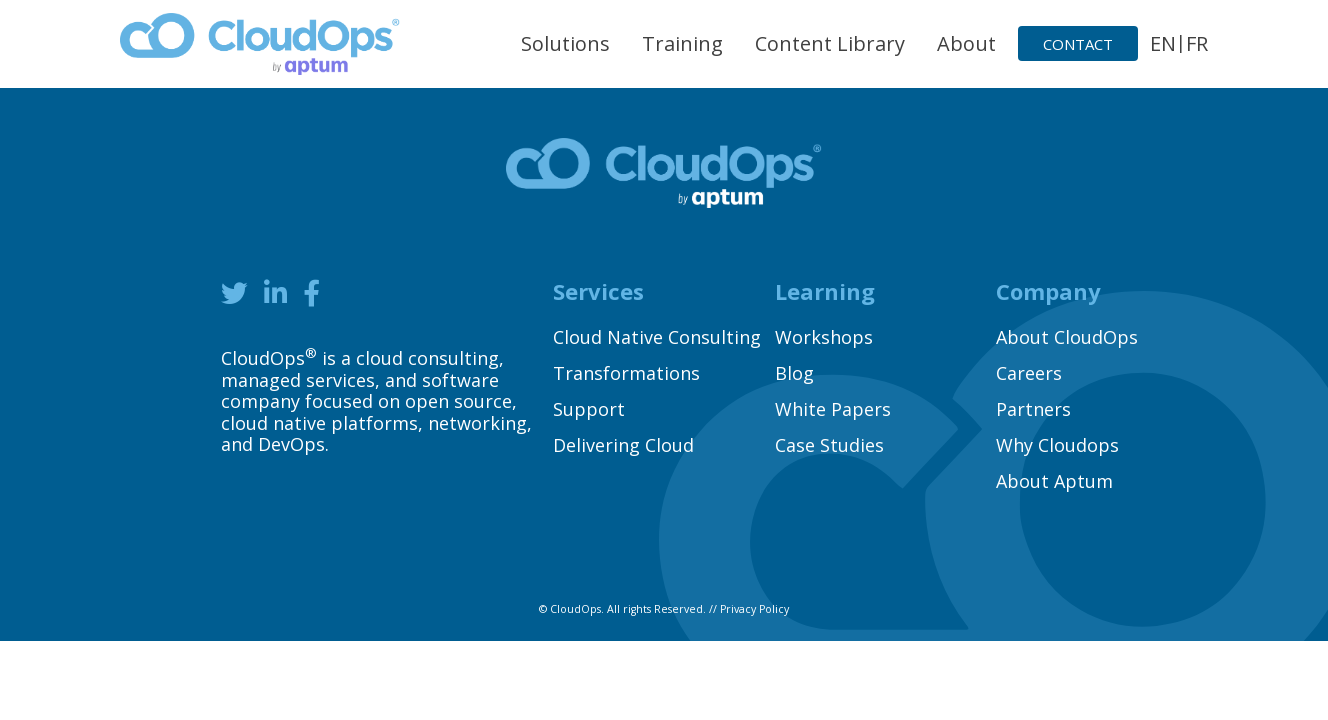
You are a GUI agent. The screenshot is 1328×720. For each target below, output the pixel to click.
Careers (1029, 373)
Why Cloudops (1057, 445)
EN (1163, 43)
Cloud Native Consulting (657, 337)
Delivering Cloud (623, 445)
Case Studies (829, 445)
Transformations (626, 373)
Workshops (824, 337)
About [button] (966, 43)
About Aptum (1054, 481)
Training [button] (682, 43)
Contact (1078, 44)
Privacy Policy (754, 609)
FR (1197, 43)
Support (589, 409)
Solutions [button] (565, 43)
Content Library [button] (830, 43)
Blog (794, 373)
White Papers (833, 409)
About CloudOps (1067, 337)
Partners (1033, 409)
